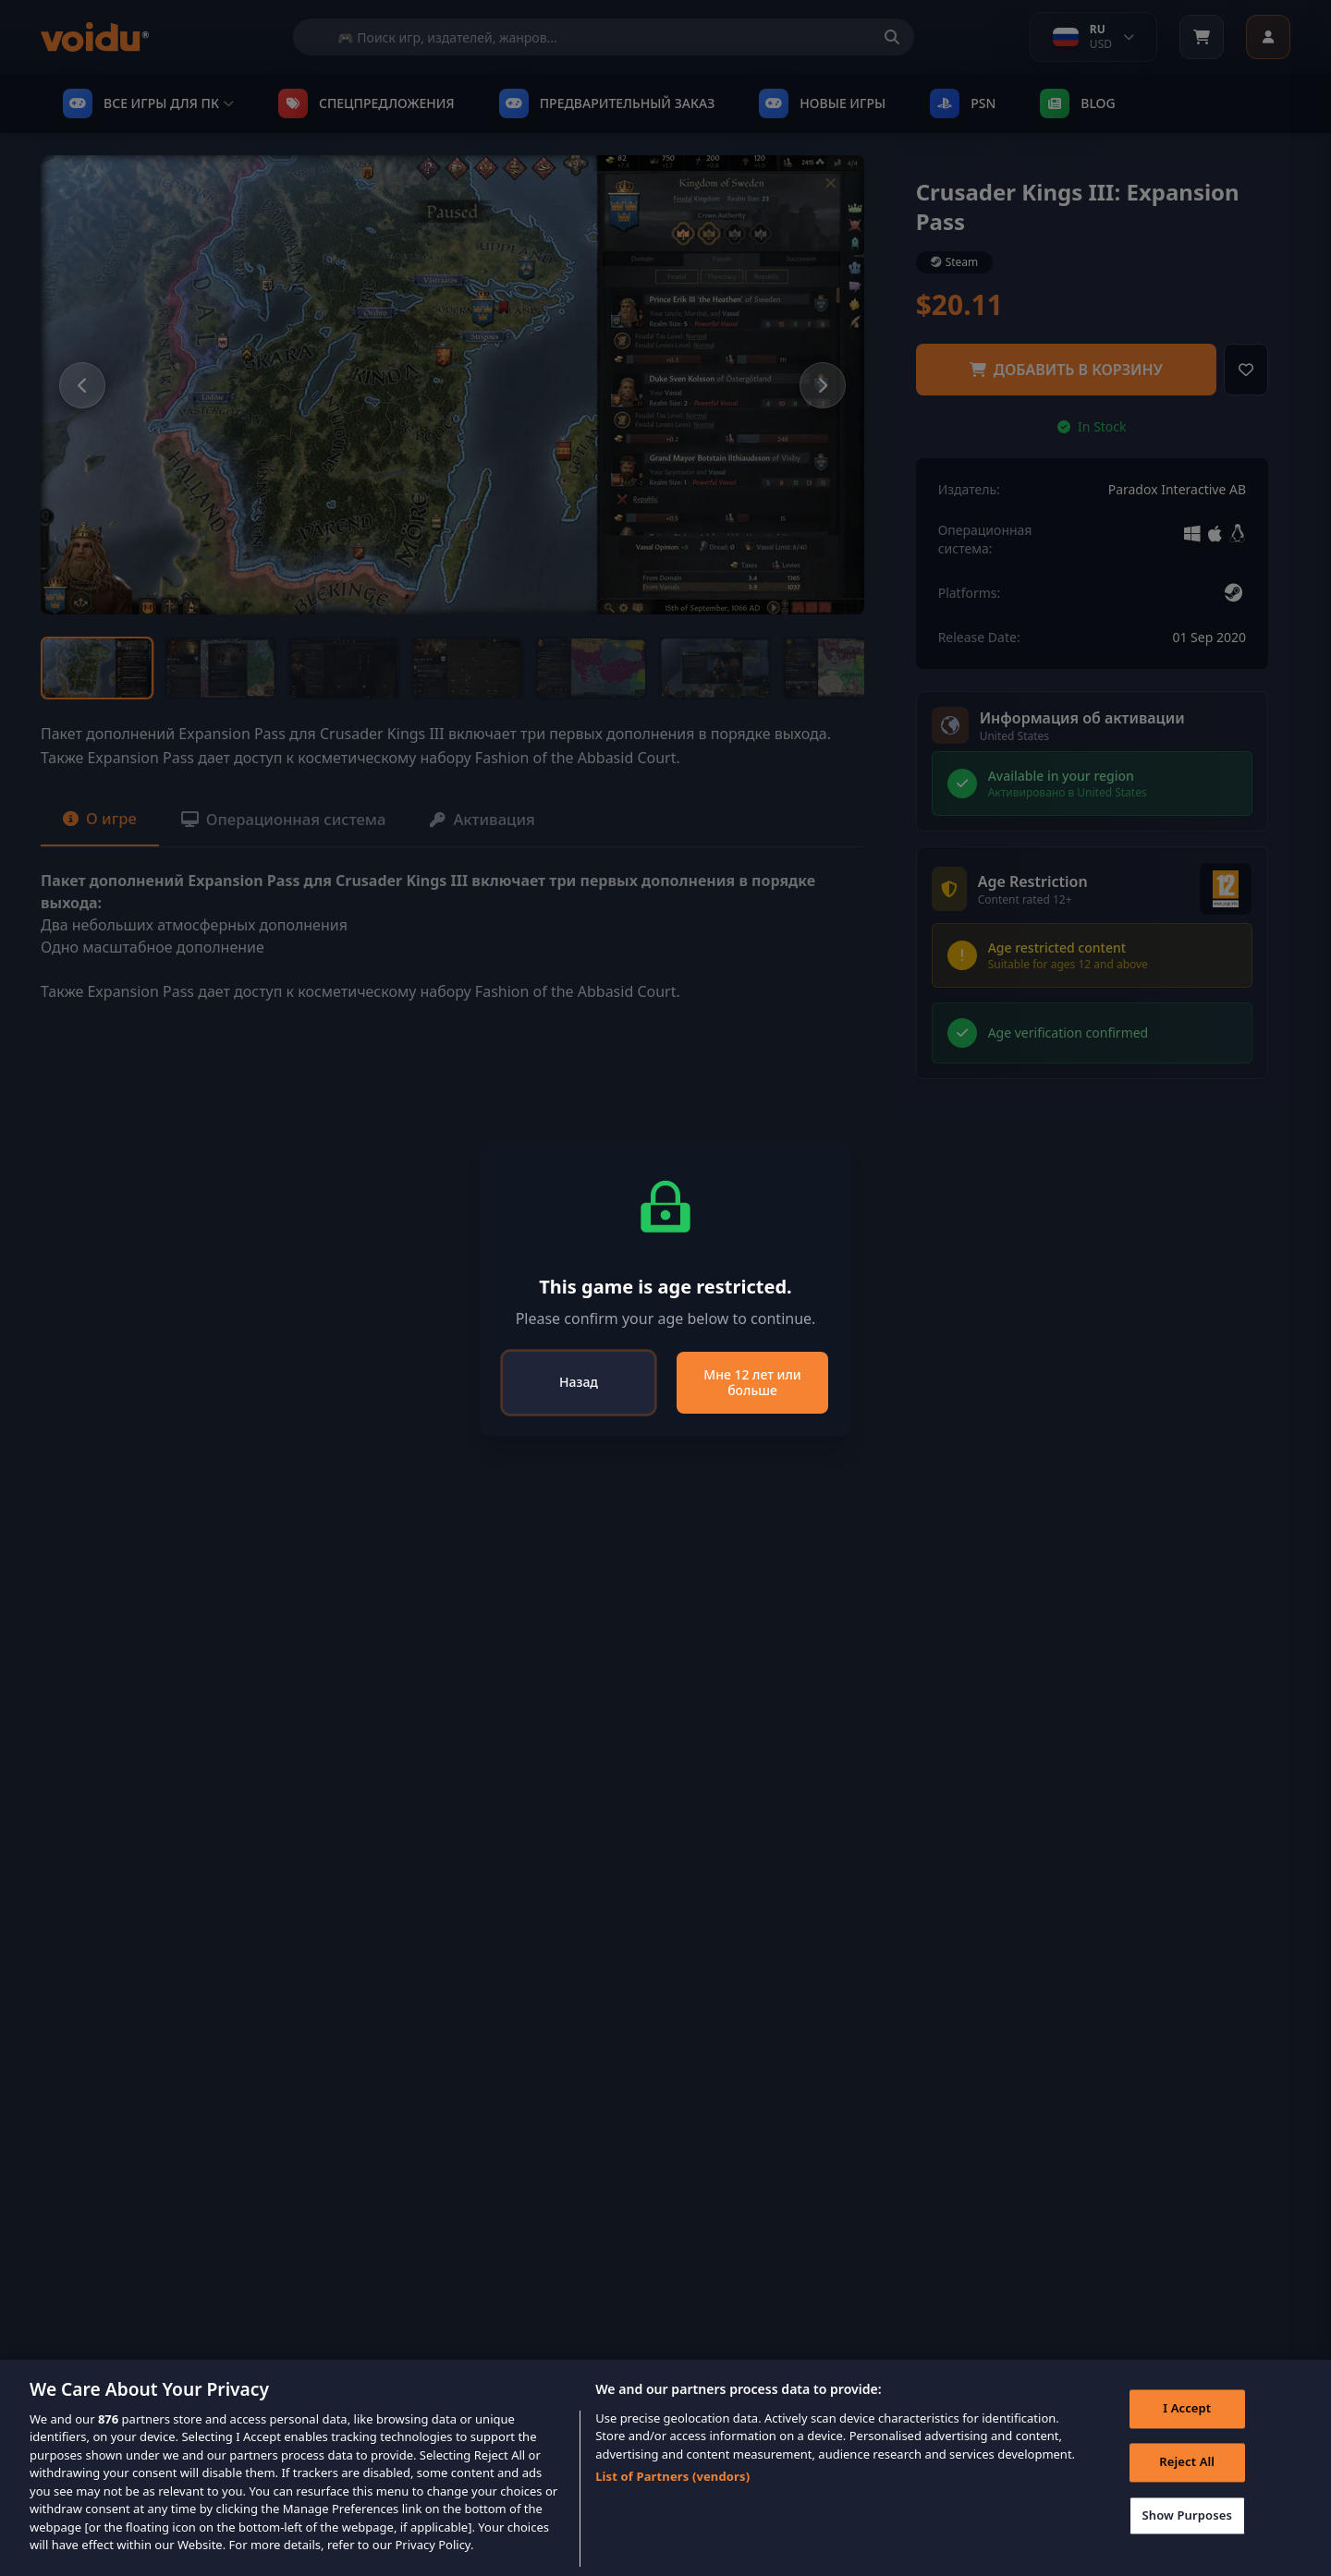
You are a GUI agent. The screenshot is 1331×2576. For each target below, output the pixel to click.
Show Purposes (1183, 2518)
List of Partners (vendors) (672, 2476)
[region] (665, 2468)
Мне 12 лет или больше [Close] (751, 1383)
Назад (578, 1382)
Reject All (1183, 2466)
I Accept (1183, 2412)
